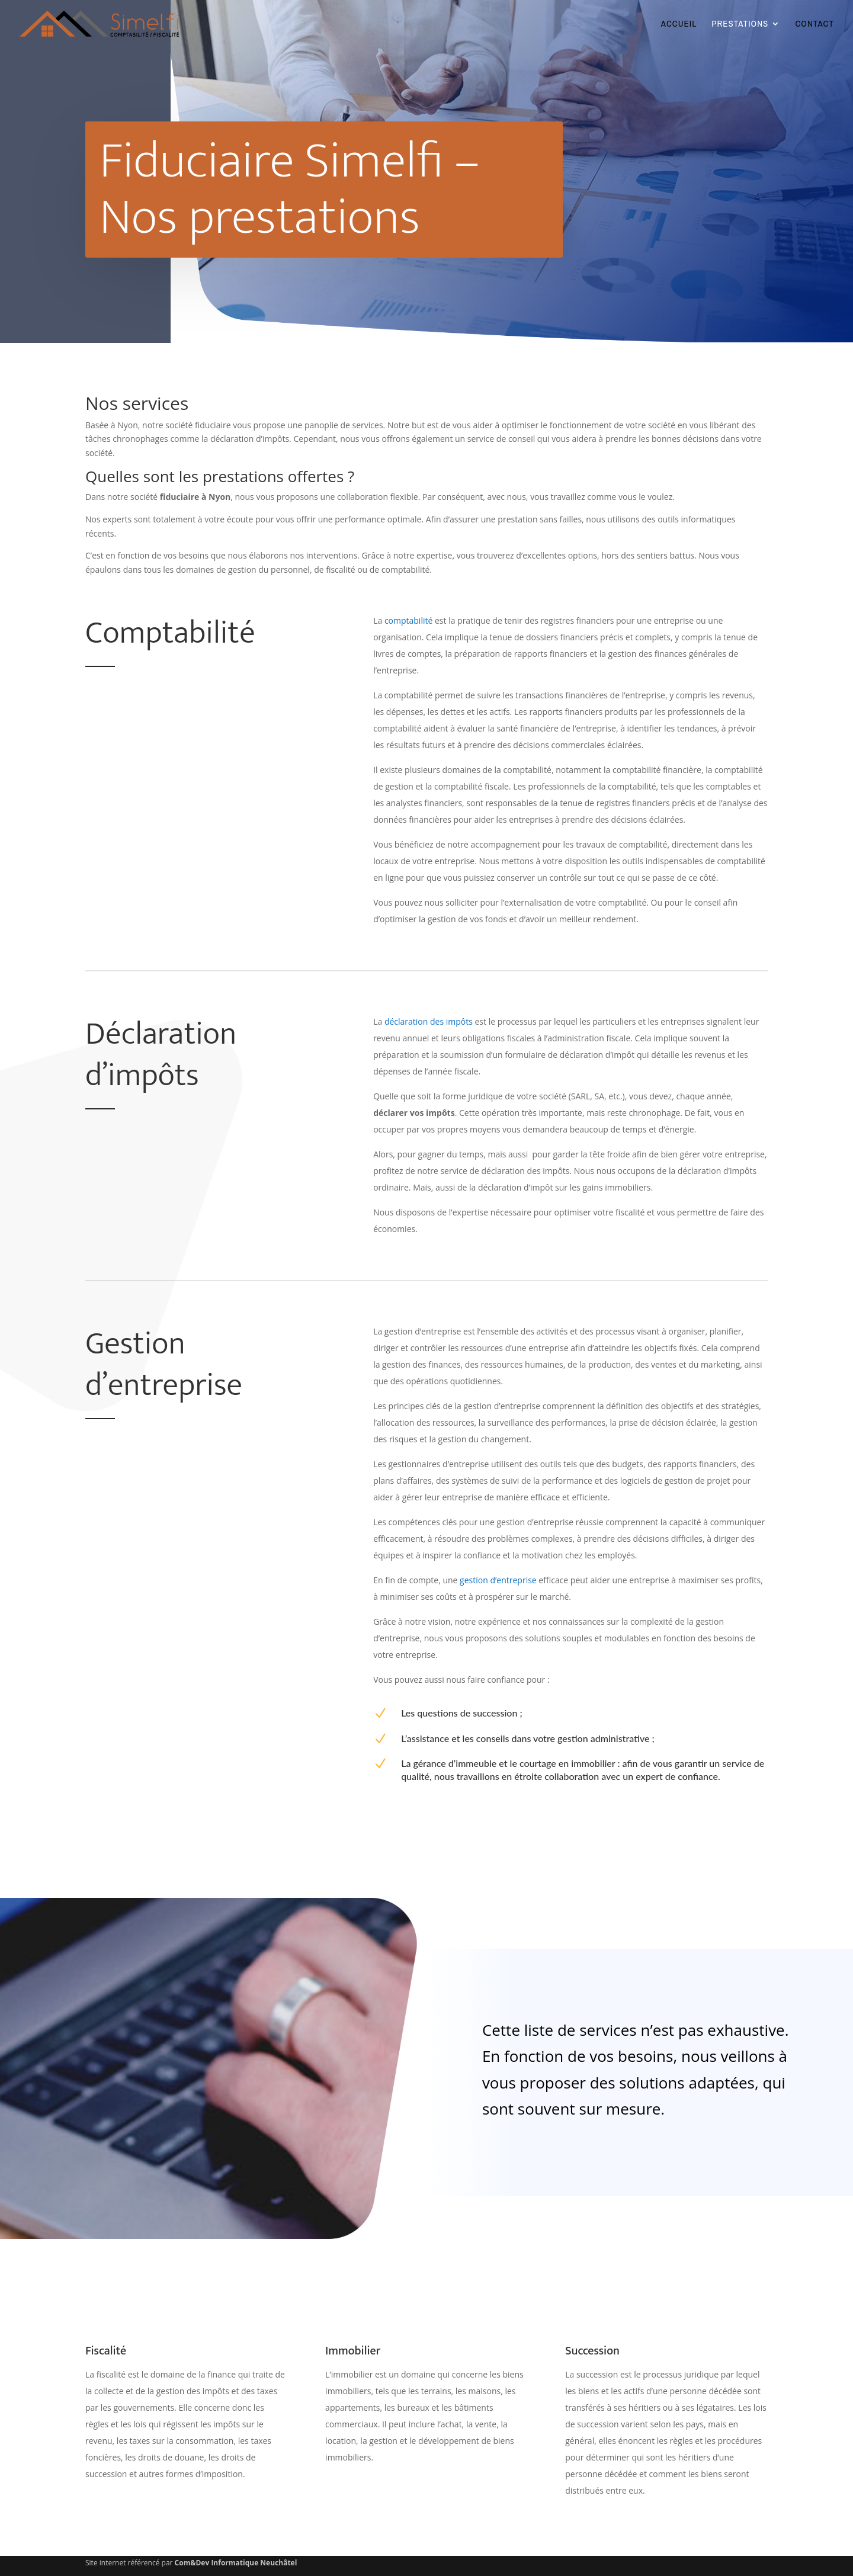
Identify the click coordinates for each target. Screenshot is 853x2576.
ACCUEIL (679, 25)
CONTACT (814, 25)
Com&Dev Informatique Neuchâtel (236, 2563)
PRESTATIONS (739, 25)
